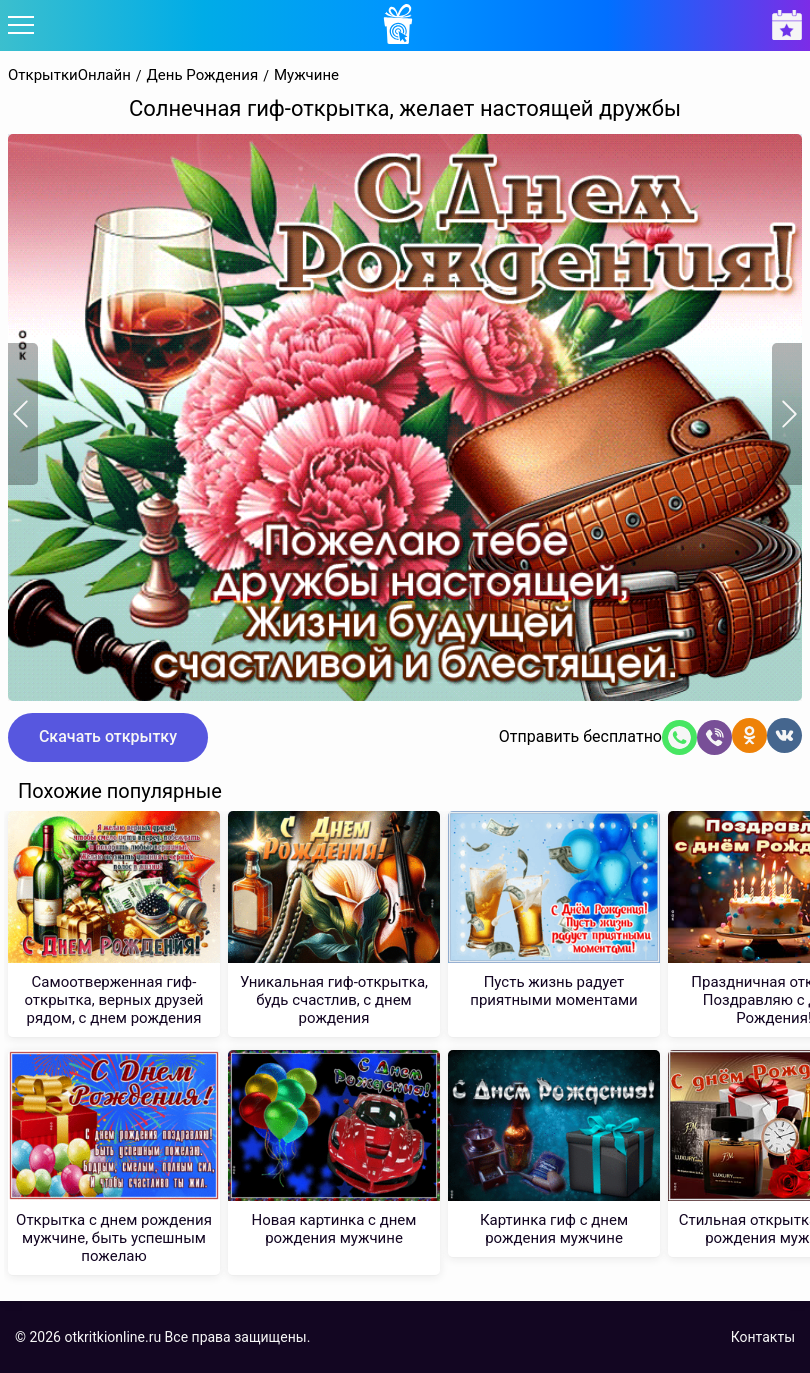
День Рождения (203, 75)
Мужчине (306, 75)
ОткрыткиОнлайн (69, 75)
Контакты (763, 1337)
